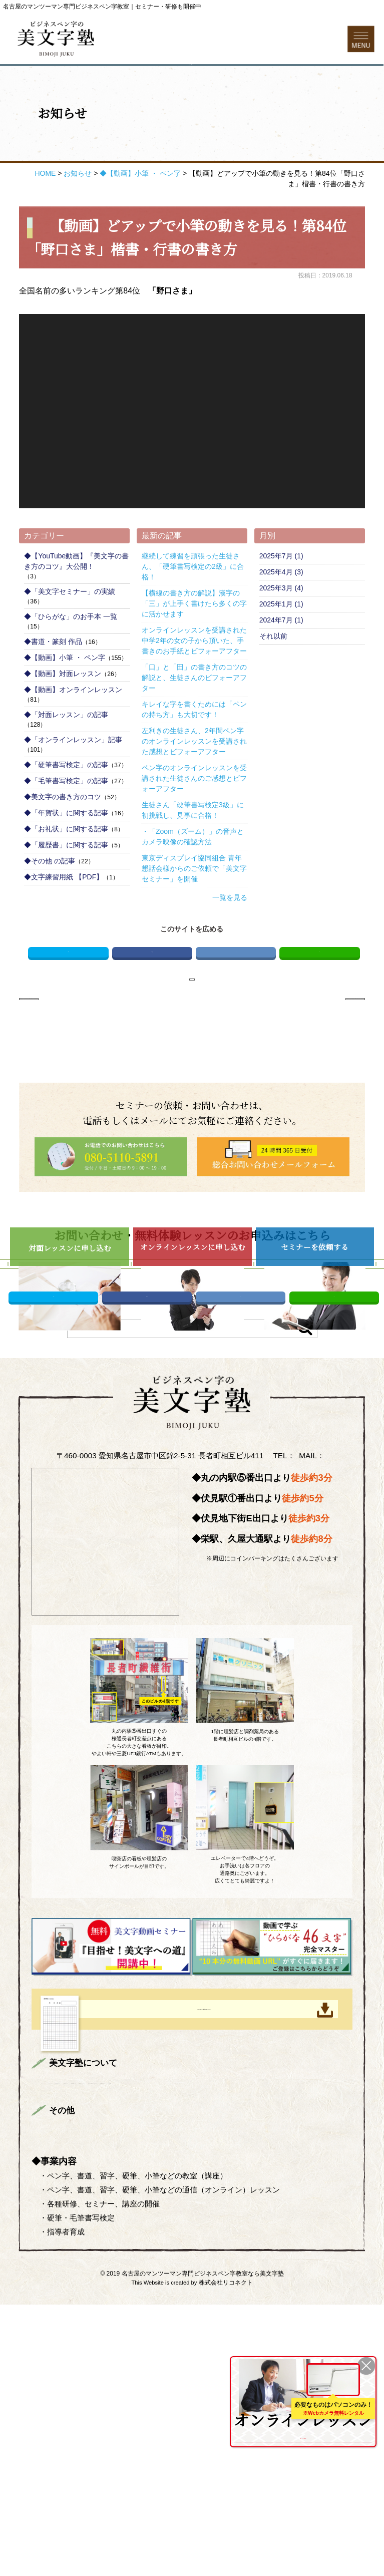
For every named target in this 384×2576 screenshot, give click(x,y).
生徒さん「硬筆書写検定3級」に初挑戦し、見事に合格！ (193, 850)
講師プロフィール (224, 2318)
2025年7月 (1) (281, 596)
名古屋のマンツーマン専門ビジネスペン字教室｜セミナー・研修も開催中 (102, 6)
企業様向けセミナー (86, 2352)
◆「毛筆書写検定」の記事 (66, 821)
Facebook (152, 997)
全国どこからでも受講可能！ (302, 2413)
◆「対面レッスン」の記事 (66, 755)
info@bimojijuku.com (192, 1666)
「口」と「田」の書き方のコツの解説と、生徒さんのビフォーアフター (194, 717)
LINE (319, 997)
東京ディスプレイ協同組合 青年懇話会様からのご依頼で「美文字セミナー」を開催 (194, 908)
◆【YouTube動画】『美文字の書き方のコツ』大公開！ (76, 601)
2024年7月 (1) (281, 660)
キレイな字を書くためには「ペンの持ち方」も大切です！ (194, 749)
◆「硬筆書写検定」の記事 (66, 805)
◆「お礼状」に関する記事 (66, 869)
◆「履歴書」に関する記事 (66, 885)
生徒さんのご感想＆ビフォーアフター (217, 2335)
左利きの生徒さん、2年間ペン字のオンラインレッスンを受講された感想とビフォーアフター (194, 781)
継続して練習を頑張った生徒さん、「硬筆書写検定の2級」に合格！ (193, 606)
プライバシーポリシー (160, 2400)
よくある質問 (153, 2352)
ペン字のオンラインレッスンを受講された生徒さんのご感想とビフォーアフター (194, 818)
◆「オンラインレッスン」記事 (73, 780)
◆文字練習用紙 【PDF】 (63, 917)
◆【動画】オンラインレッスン (73, 730)
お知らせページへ (192, 1032)
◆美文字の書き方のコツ (62, 837)
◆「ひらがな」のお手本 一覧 (70, 657)
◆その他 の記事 (49, 901)
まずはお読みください (145, 2318)
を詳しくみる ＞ (303, 2434)
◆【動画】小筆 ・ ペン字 (64, 698)
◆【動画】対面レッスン (62, 714)
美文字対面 (298, 2318)
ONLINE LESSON (265, 2379)
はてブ (235, 997)
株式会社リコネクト (226, 2553)
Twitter (68, 997)
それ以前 (273, 676)
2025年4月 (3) (281, 612)
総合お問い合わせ (83, 2400)
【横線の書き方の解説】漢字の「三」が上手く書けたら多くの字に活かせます (194, 643)
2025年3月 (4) (281, 628)
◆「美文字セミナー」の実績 (69, 631)
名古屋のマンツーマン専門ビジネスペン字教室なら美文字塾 (203, 2544)
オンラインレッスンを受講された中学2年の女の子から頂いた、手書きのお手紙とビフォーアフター (194, 680)
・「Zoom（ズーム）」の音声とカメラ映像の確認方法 (193, 876)
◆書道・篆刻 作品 (53, 682)
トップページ (75, 2318)
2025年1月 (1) (281, 644)
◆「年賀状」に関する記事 (66, 853)
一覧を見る (229, 937)
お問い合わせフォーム (191, 93)
